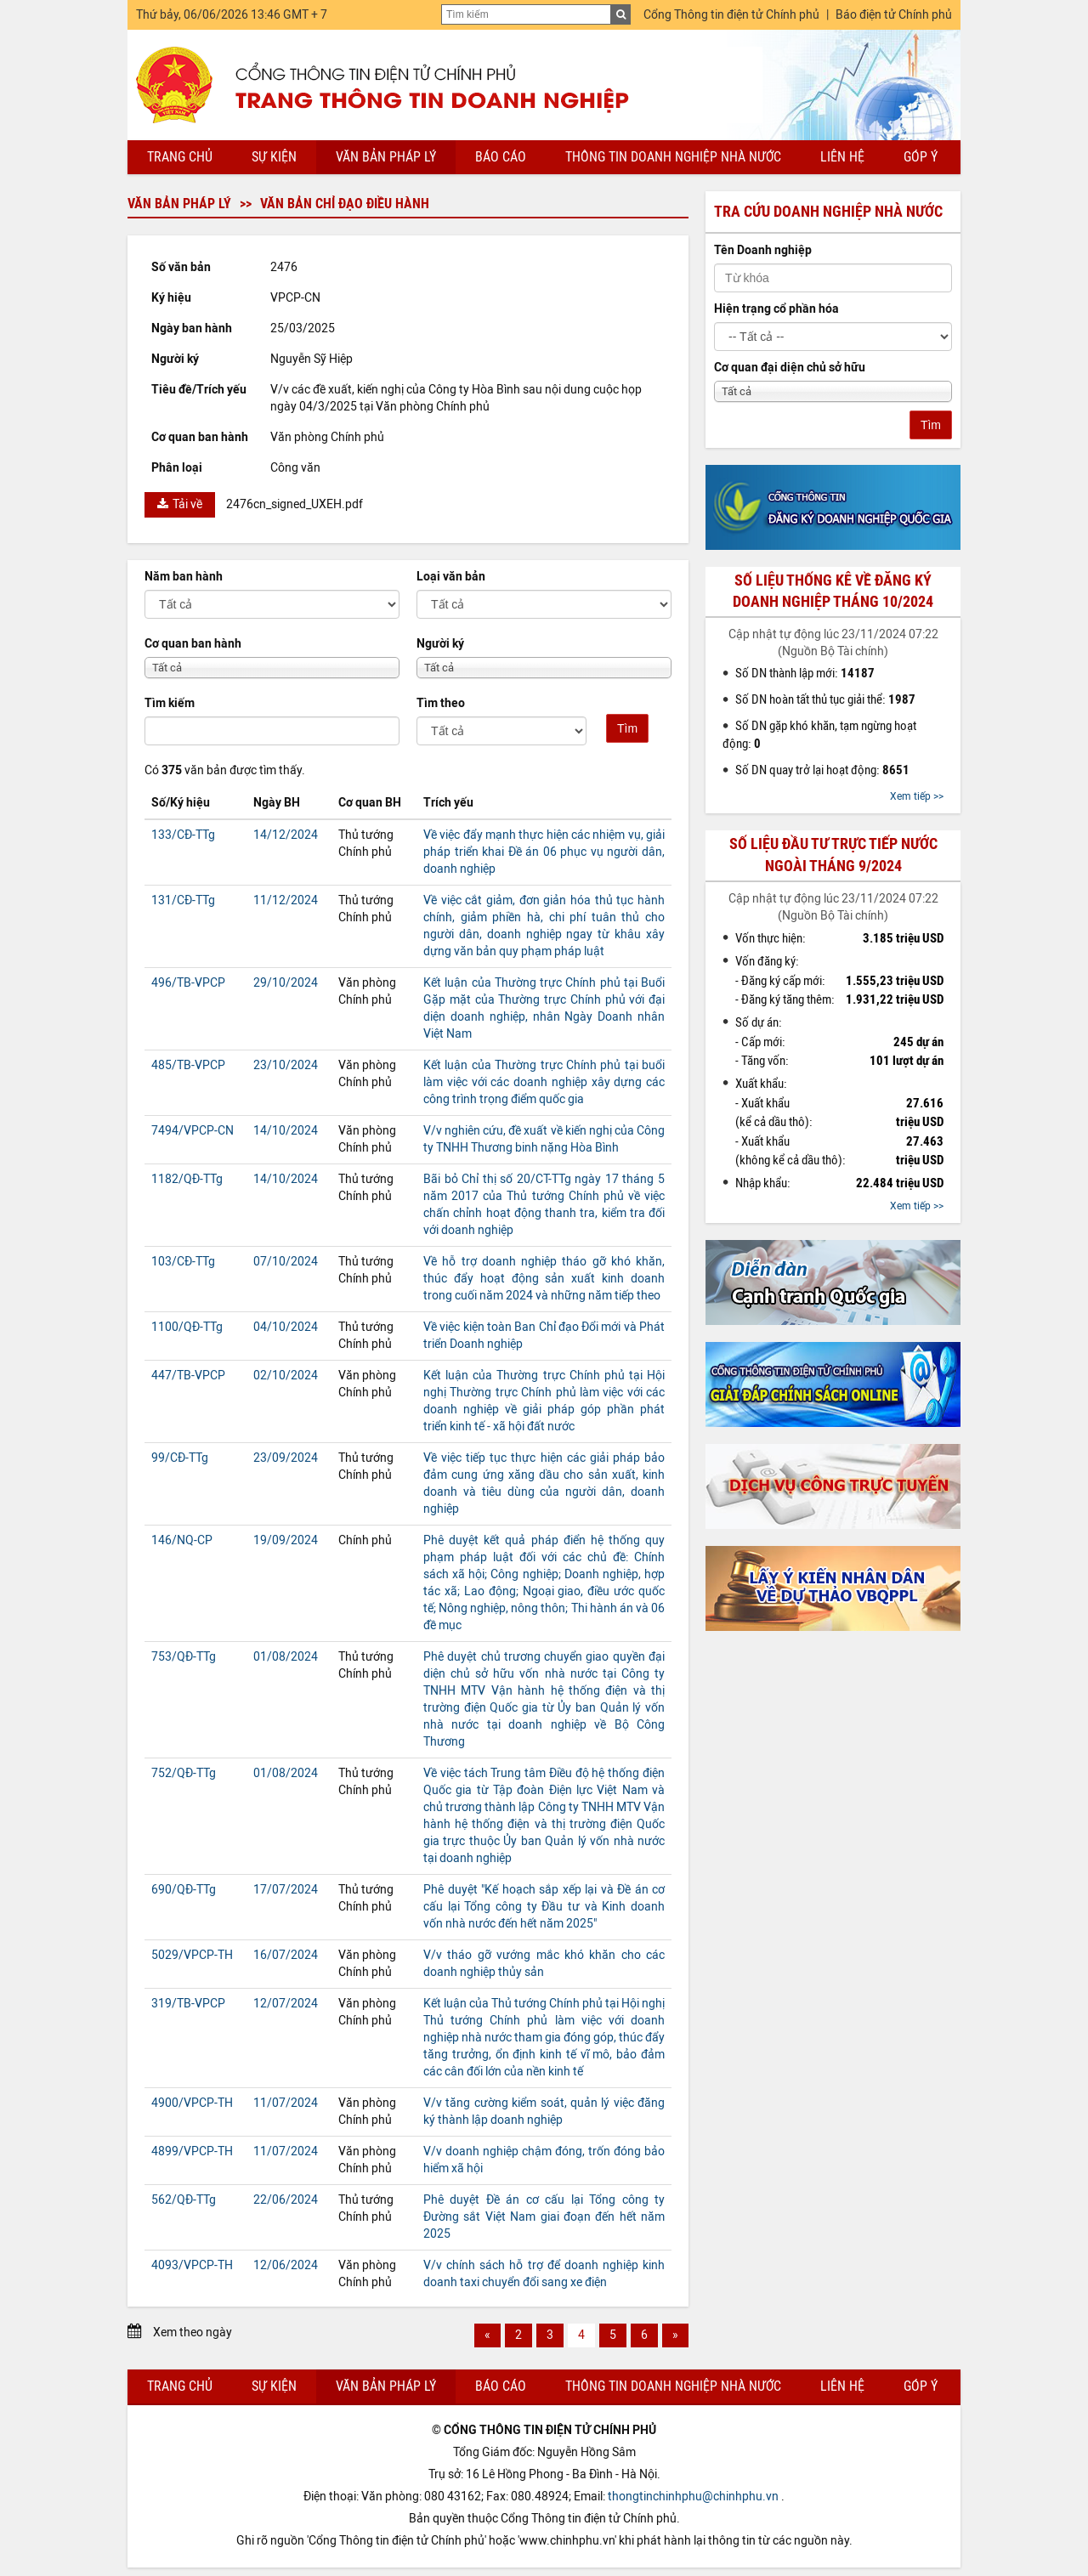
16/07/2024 (285, 1955)
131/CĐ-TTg (183, 900)
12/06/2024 (285, 2265)
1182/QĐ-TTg (187, 1179)
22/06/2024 (285, 2200)
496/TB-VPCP (188, 983)
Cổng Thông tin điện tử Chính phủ (731, 15)
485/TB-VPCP (188, 1065)
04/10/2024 (285, 1327)
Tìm (627, 728)
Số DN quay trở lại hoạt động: (822, 770)
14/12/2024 (285, 835)
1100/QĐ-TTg (187, 1327)
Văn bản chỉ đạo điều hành (344, 203)
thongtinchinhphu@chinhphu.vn (693, 2496)
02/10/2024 (285, 1375)
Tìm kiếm (169, 703)
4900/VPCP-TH (192, 2103)
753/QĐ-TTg (183, 1657)
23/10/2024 (285, 1065)
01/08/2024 (285, 1657)
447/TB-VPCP (188, 1375)
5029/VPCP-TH (192, 1955)
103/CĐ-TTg (183, 1261)
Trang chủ (179, 157)
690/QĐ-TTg (183, 1889)
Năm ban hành (183, 576)
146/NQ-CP (181, 1540)
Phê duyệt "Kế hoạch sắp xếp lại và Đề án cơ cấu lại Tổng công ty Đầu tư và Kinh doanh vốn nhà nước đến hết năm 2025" (544, 1906)
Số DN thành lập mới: (805, 673)
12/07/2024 (285, 2003)
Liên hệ (842, 157)
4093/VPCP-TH (192, 2265)
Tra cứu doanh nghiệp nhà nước (828, 211)
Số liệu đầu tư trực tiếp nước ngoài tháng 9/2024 (833, 855)
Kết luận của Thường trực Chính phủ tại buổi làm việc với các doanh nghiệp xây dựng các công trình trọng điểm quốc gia (544, 1082)
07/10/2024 (285, 1261)
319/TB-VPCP (188, 2003)
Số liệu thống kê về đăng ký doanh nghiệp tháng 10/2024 (833, 591)
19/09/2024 (285, 1540)
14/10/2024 (285, 1131)
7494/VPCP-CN (192, 1131)
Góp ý (921, 157)
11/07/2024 (285, 2103)
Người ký (440, 644)
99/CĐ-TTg (179, 1458)
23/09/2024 (285, 1458)
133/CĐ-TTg (183, 835)
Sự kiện (274, 157)
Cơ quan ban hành (192, 644)
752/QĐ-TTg (183, 1773)
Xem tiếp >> (917, 796)
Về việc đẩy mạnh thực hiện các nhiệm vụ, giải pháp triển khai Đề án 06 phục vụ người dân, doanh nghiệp (544, 852)
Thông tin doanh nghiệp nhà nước (673, 157)
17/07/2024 (285, 1889)
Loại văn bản (450, 576)
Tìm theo (440, 703)
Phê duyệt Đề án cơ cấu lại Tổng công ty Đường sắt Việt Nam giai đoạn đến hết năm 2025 (544, 2217)
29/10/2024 (285, 983)
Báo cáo (500, 157)
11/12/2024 (285, 900)
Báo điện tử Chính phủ (894, 15)
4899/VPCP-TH (192, 2151)
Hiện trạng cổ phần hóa (776, 309)
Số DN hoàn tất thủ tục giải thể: (825, 699)
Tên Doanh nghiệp (763, 250)
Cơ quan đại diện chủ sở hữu (789, 367)
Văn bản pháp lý (386, 157)
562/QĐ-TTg (183, 2200)
